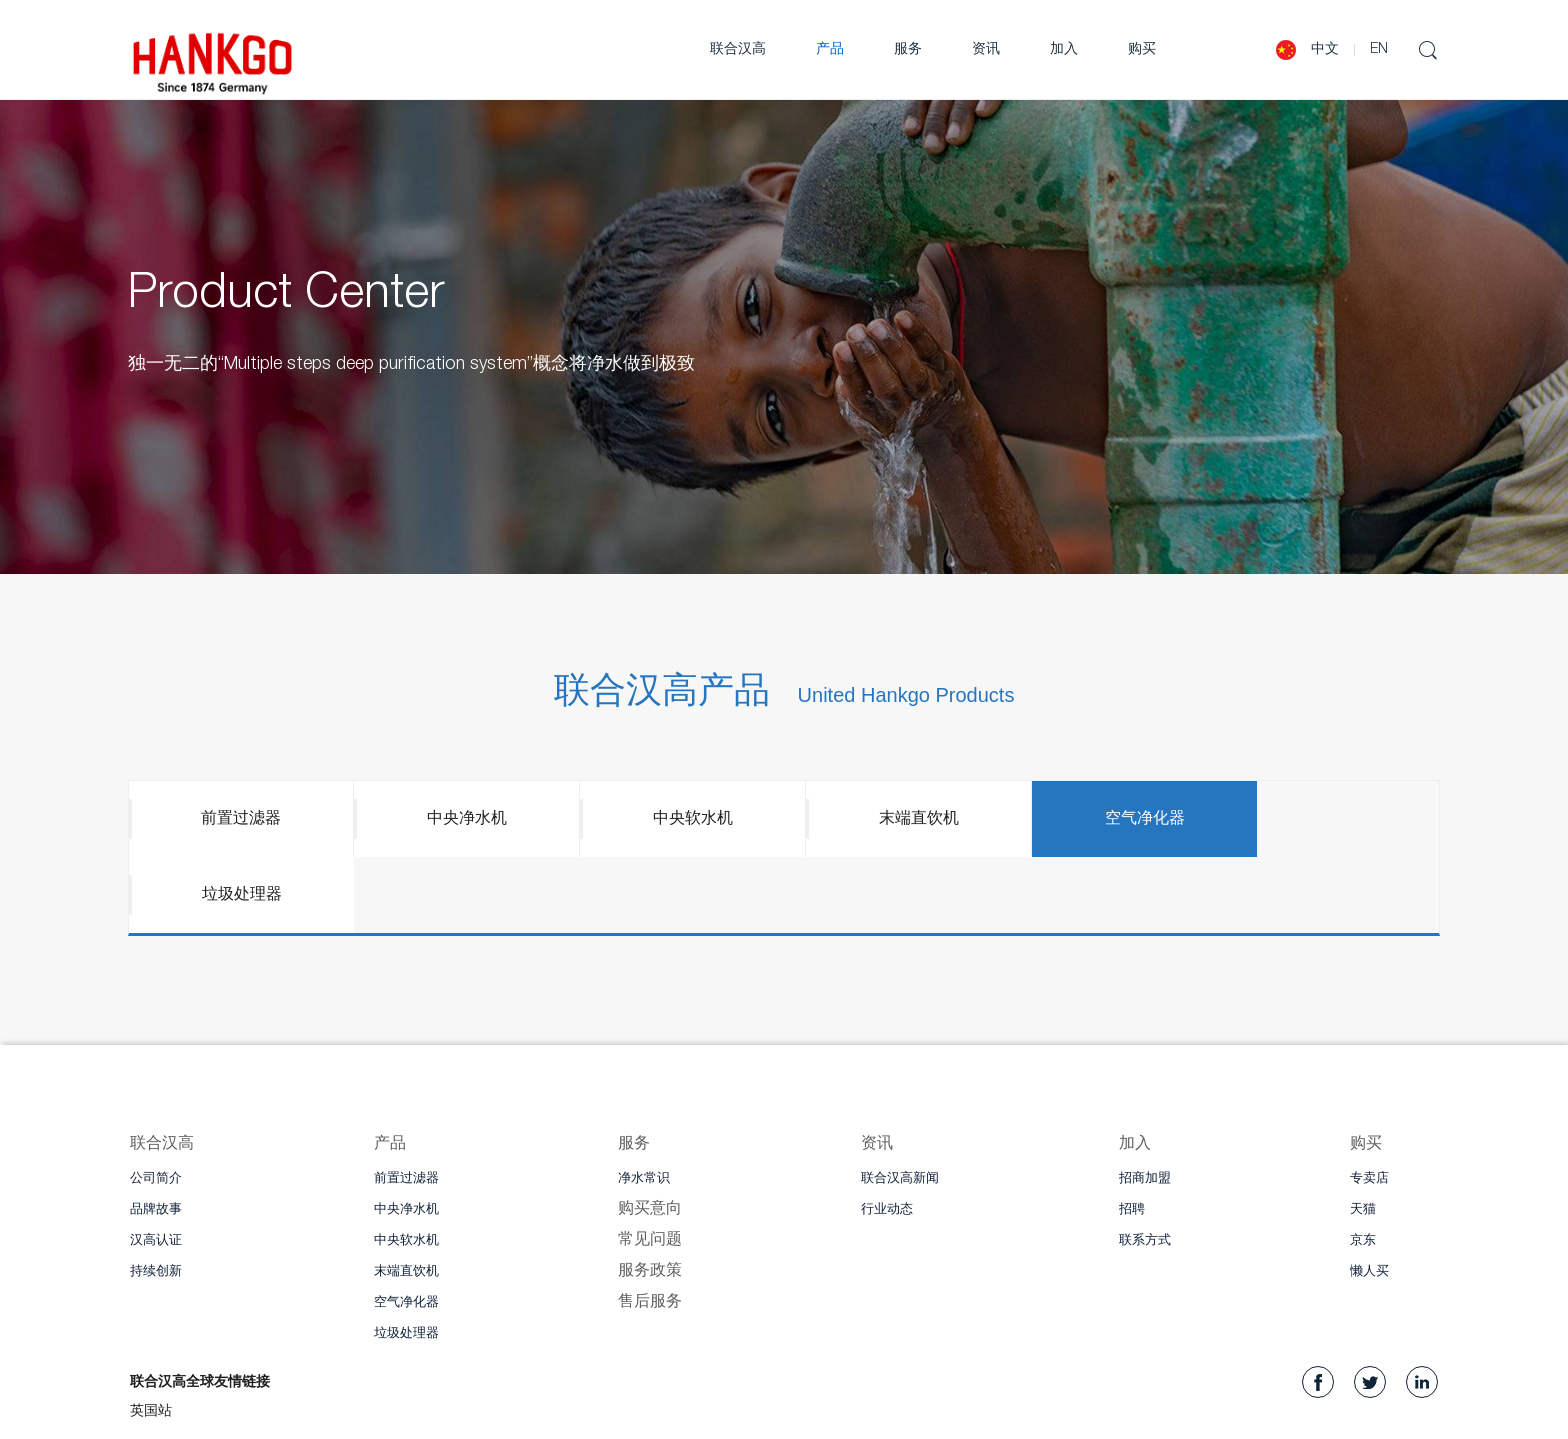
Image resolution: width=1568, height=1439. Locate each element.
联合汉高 (738, 49)
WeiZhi (477, 1416)
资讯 (986, 49)
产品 (830, 49)
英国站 (151, 1338)
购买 (1142, 49)
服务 (908, 49)
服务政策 (650, 1198)
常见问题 (650, 1167)
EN (1379, 49)
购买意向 (650, 1136)
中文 (1325, 49)
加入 (1064, 49)
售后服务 (650, 1229)
